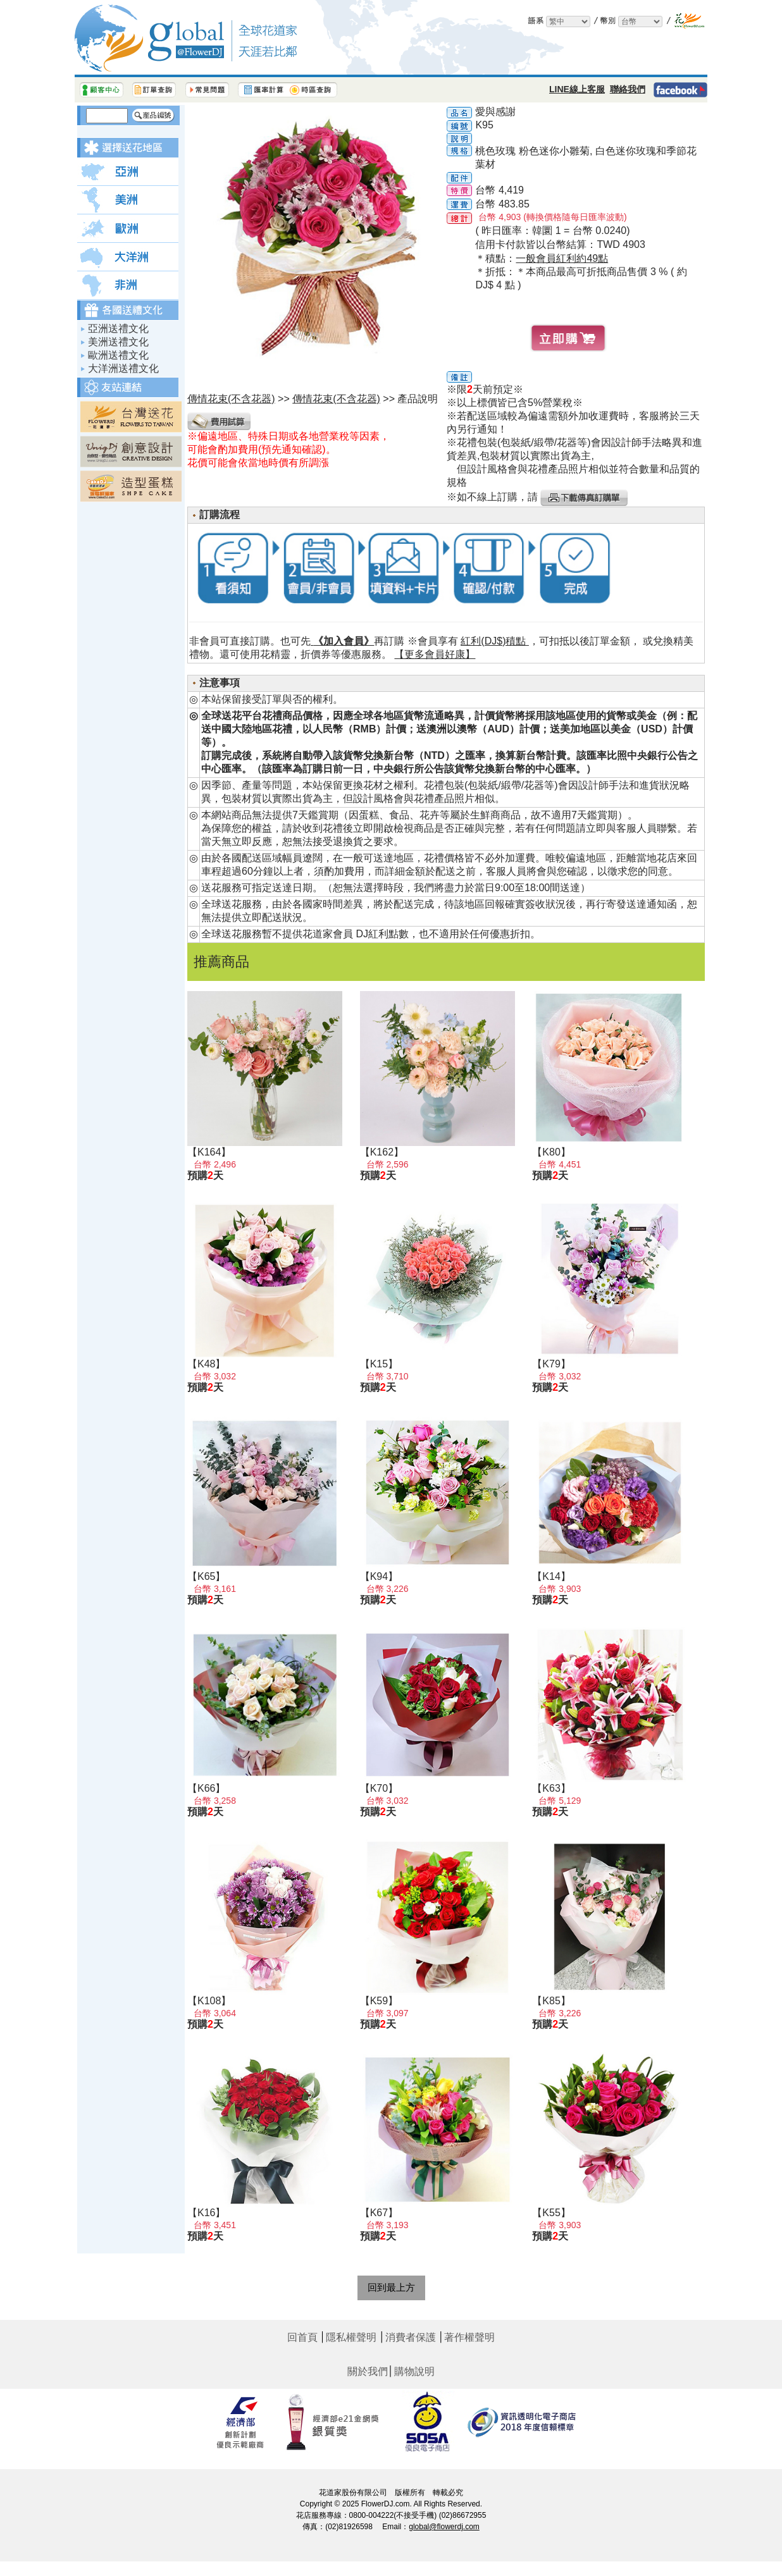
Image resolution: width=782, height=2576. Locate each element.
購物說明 (414, 2371)
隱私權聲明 (351, 2337)
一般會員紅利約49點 (562, 258)
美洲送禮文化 (118, 341)
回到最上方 (391, 2287)
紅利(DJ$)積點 (495, 641)
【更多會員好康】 (434, 654)
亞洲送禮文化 (118, 328)
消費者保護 (410, 2337)
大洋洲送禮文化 (123, 368)
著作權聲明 (469, 2337)
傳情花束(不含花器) (336, 398)
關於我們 (367, 2371)
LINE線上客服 (577, 89)
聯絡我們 (627, 89)
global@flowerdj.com (444, 2526)
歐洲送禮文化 (118, 355)
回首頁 (302, 2337)
